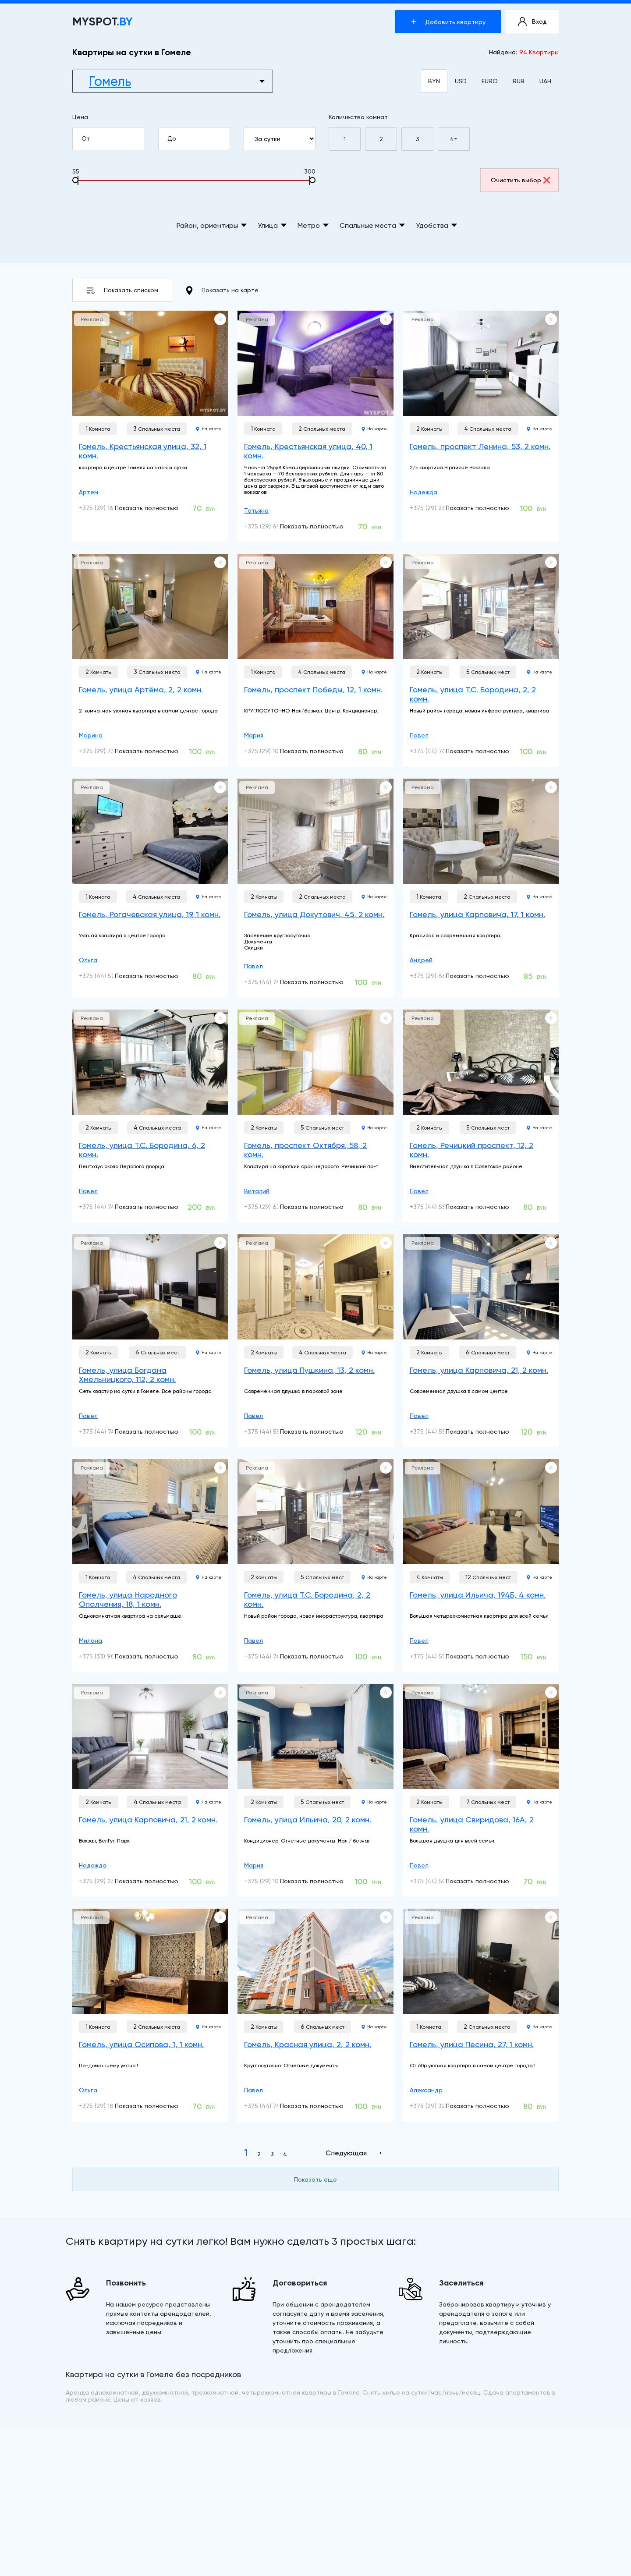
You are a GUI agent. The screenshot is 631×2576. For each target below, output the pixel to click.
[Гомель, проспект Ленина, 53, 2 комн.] (481, 363)
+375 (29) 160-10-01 (107, 507)
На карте (208, 428)
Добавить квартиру (448, 21)
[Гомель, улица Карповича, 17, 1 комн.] (481, 831)
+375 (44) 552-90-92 (440, 1206)
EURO (490, 81)
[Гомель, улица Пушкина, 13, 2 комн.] (315, 1286)
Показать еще (315, 2179)
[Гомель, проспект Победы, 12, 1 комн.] (315, 606)
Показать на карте (222, 290)
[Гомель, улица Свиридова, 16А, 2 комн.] (481, 1736)
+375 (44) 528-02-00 (109, 975)
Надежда (423, 492)
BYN (434, 81)
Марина (91, 735)
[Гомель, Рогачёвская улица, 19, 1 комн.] (150, 831)
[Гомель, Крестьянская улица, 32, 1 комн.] (150, 363)
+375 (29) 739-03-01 (108, 751)
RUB (519, 81)
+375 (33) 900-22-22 (109, 1656)
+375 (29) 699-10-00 (274, 526)
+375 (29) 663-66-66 (440, 975)
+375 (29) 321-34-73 (439, 2105)
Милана (90, 1640)
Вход (532, 22)
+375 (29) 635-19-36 (273, 1206)
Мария (253, 735)
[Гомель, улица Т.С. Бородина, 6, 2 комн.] (150, 1062)
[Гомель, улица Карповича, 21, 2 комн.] (481, 1286)
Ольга (88, 960)
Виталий (256, 1190)
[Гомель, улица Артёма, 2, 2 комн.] (150, 606)
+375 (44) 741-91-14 (438, 751)
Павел (419, 735)
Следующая (346, 2153)
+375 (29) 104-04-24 (274, 751)
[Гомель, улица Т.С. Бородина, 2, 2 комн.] (481, 606)
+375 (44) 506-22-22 (440, 1881)
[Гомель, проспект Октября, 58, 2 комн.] (315, 1062)
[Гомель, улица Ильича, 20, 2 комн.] (315, 1736)
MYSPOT (102, 21)
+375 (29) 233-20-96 (440, 507)
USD (461, 81)
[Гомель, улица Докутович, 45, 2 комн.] (315, 831)
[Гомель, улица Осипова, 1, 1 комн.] (150, 1961)
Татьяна (256, 510)
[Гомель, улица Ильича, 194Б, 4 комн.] (481, 1511)
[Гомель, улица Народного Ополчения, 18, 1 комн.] (150, 1511)
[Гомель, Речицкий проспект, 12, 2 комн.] (481, 1062)
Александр (426, 2090)
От (112, 139)
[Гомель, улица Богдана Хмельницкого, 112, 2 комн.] (150, 1286)
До (198, 139)
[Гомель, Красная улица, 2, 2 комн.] (315, 1961)
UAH (545, 81)
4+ (453, 138)
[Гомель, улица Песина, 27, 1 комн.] (481, 1961)
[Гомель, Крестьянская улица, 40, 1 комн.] (315, 363)
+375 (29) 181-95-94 (108, 2105)
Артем (88, 492)
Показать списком (122, 290)
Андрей (421, 960)
